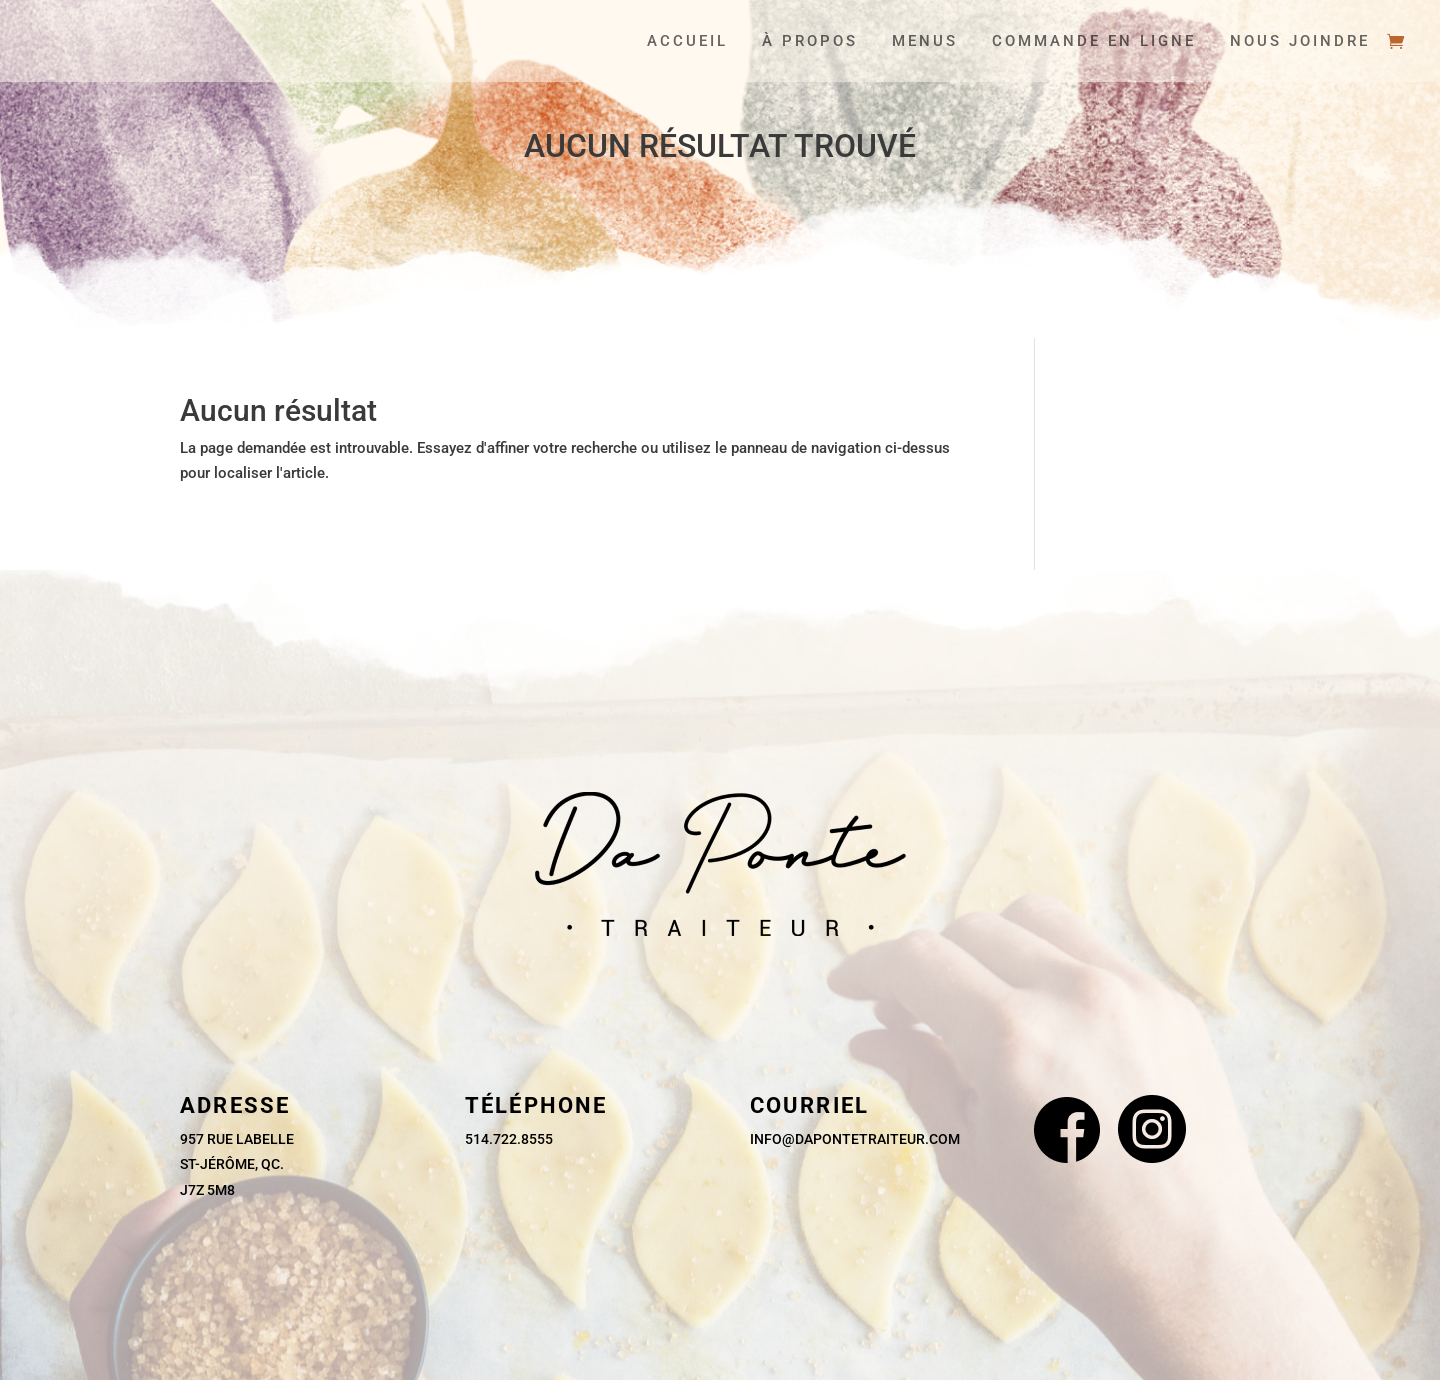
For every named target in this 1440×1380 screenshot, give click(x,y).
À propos (810, 42)
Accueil (687, 42)
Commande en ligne (1094, 42)
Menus (925, 42)
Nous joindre (1300, 42)
